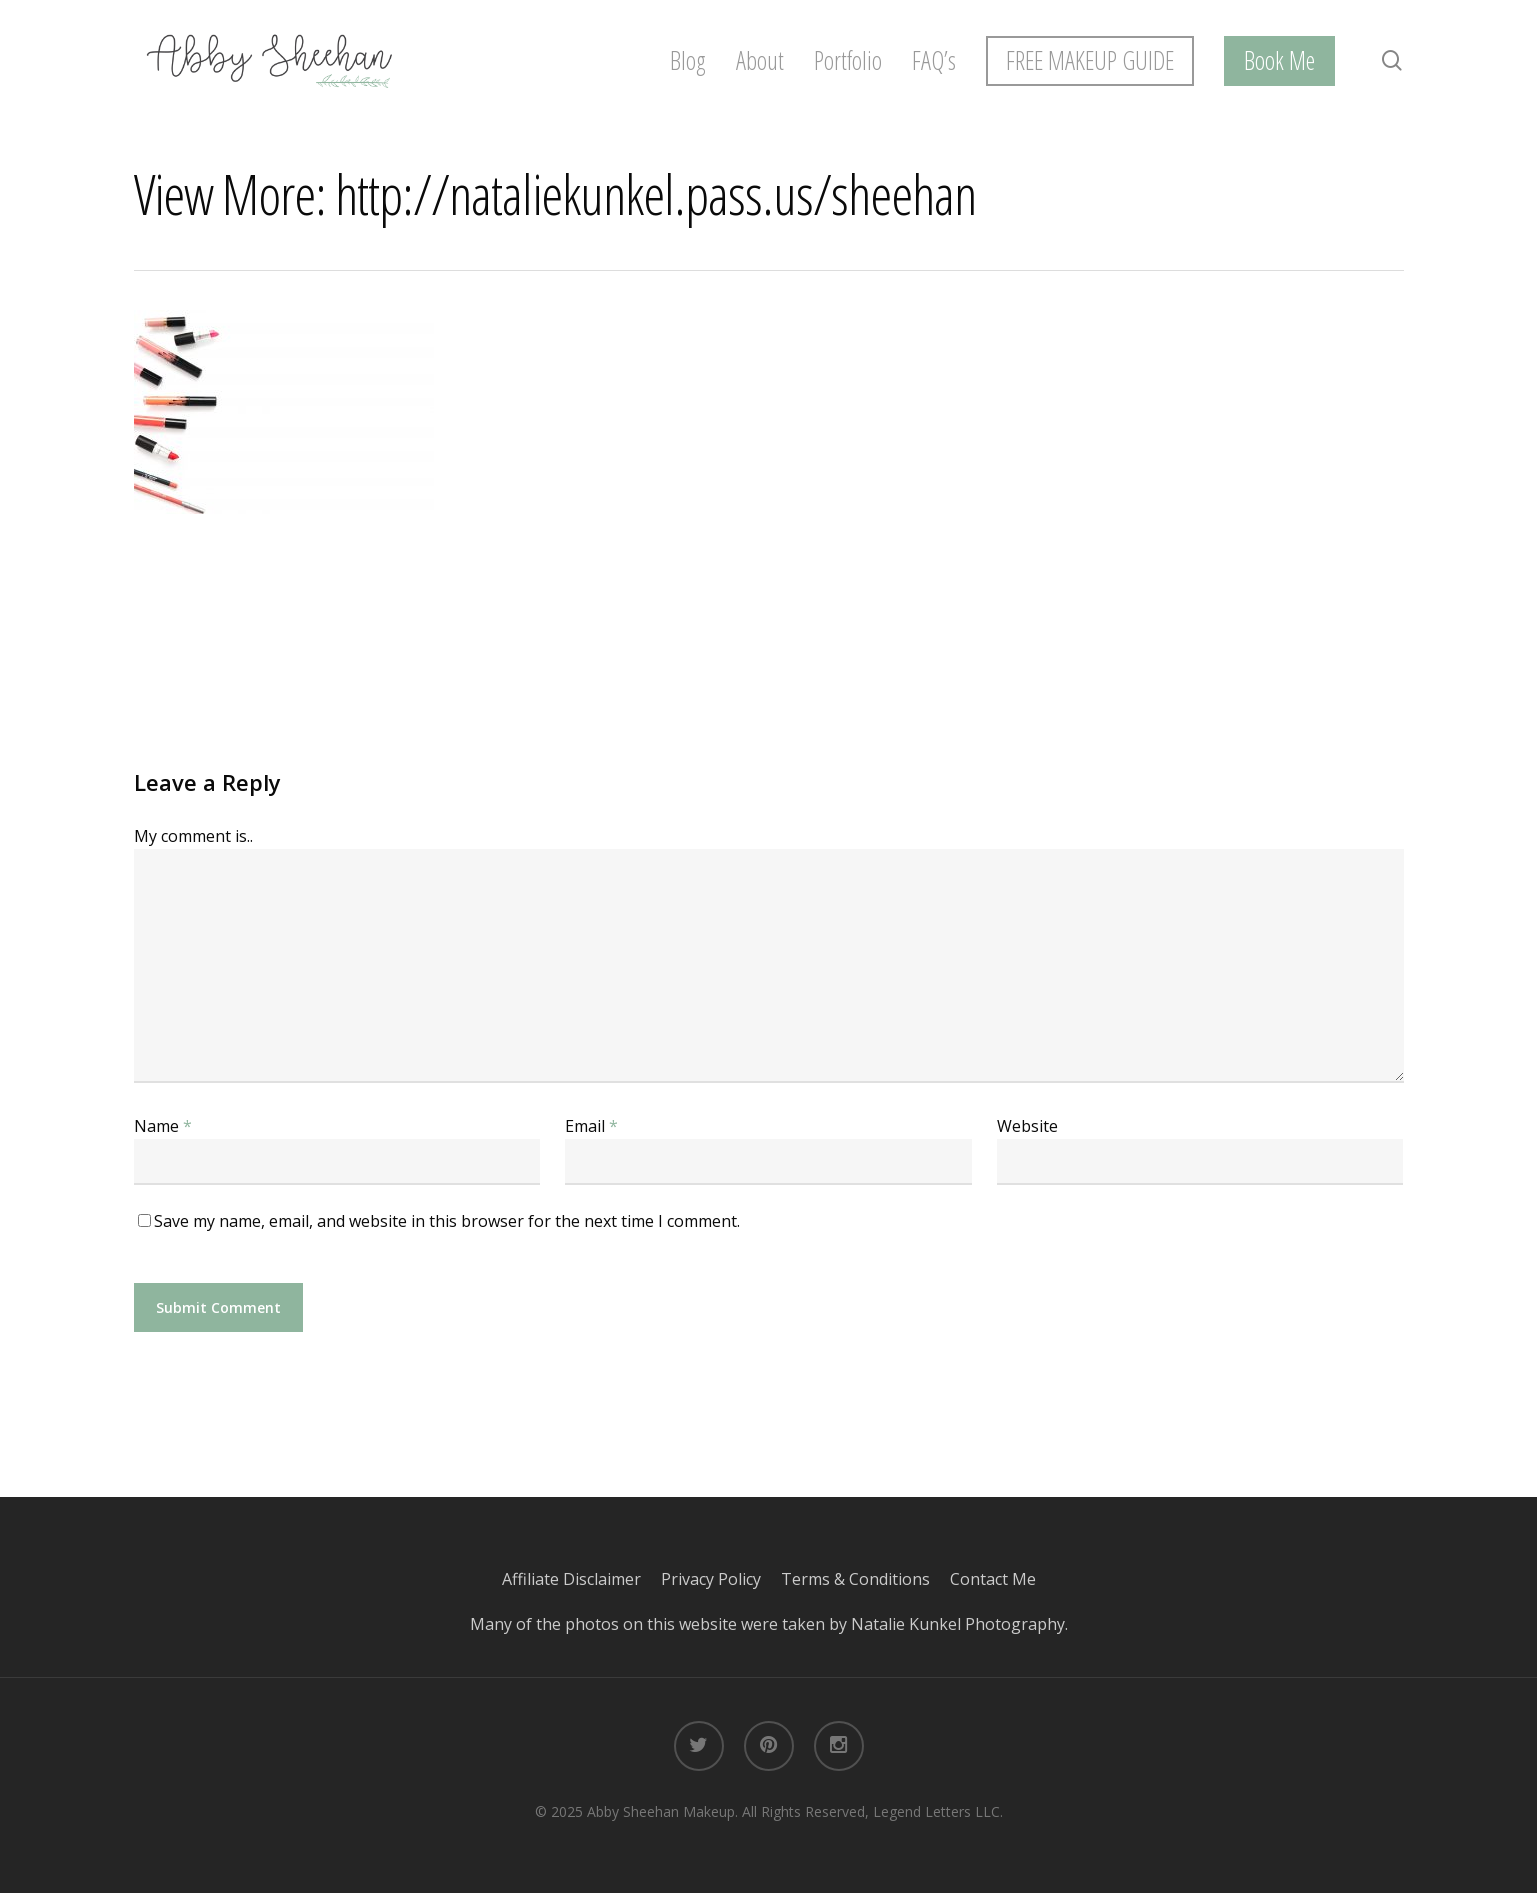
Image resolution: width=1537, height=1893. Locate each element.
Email (591, 1126)
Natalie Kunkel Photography (958, 1624)
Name (163, 1126)
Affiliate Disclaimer (581, 1579)
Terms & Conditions (865, 1579)
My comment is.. (193, 836)
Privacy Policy (721, 1579)
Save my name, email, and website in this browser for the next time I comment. (447, 1221)
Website (1027, 1126)
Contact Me (993, 1579)
